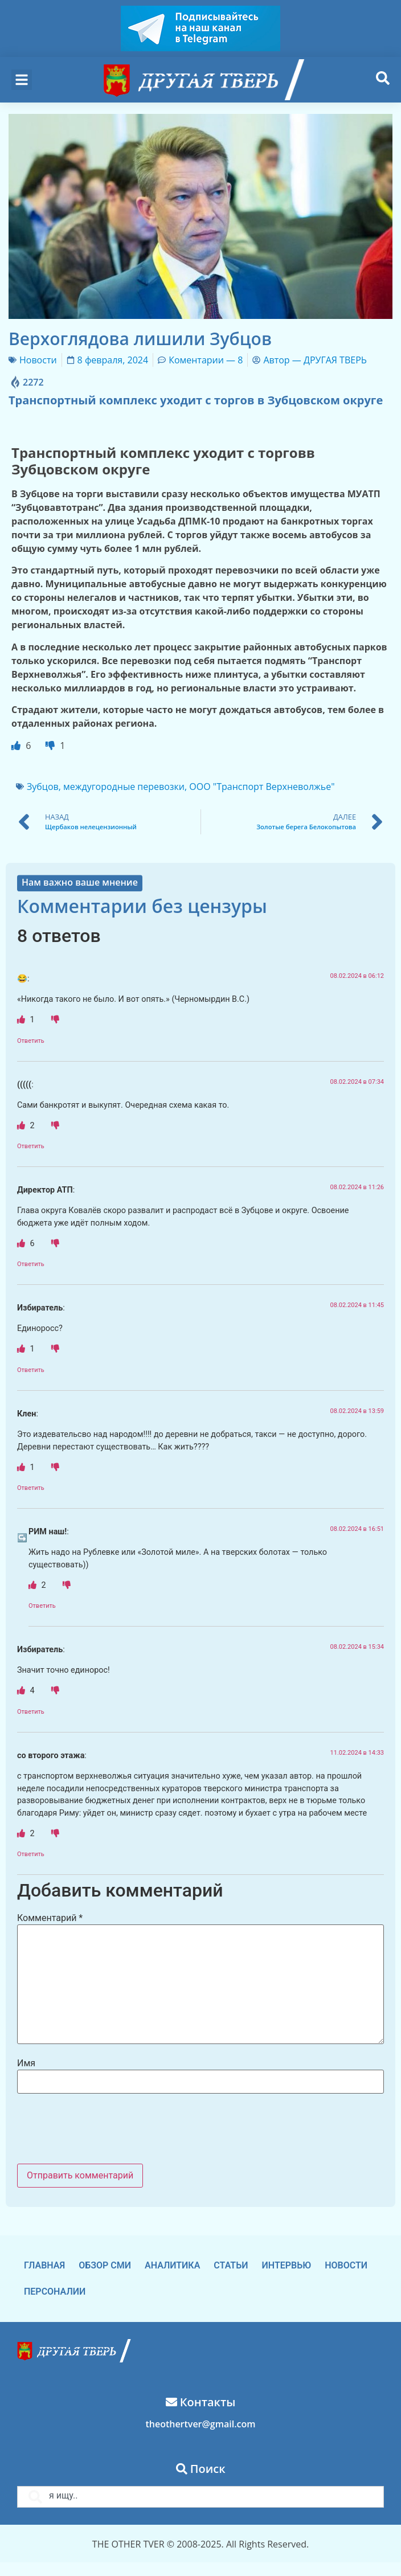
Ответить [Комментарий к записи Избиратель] (30, 1370)
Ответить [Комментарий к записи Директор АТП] (30, 1264)
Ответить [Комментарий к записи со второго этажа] (30, 1854)
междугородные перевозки (124, 786)
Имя (26, 2063)
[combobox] (200, 2497)
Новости (38, 360)
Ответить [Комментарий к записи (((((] (30, 1146)
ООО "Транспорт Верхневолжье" (261, 786)
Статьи (231, 2265)
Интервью (287, 2265)
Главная (44, 2265)
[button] (21, 79)
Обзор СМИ (105, 2265)
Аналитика (172, 2265)
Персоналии (54, 2291)
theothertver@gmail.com (200, 2424)
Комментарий (50, 1918)
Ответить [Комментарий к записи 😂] (30, 1041)
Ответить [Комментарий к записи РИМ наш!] (42, 1606)
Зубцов (43, 786)
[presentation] (103, 2130)
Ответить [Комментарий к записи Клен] (30, 1488)
